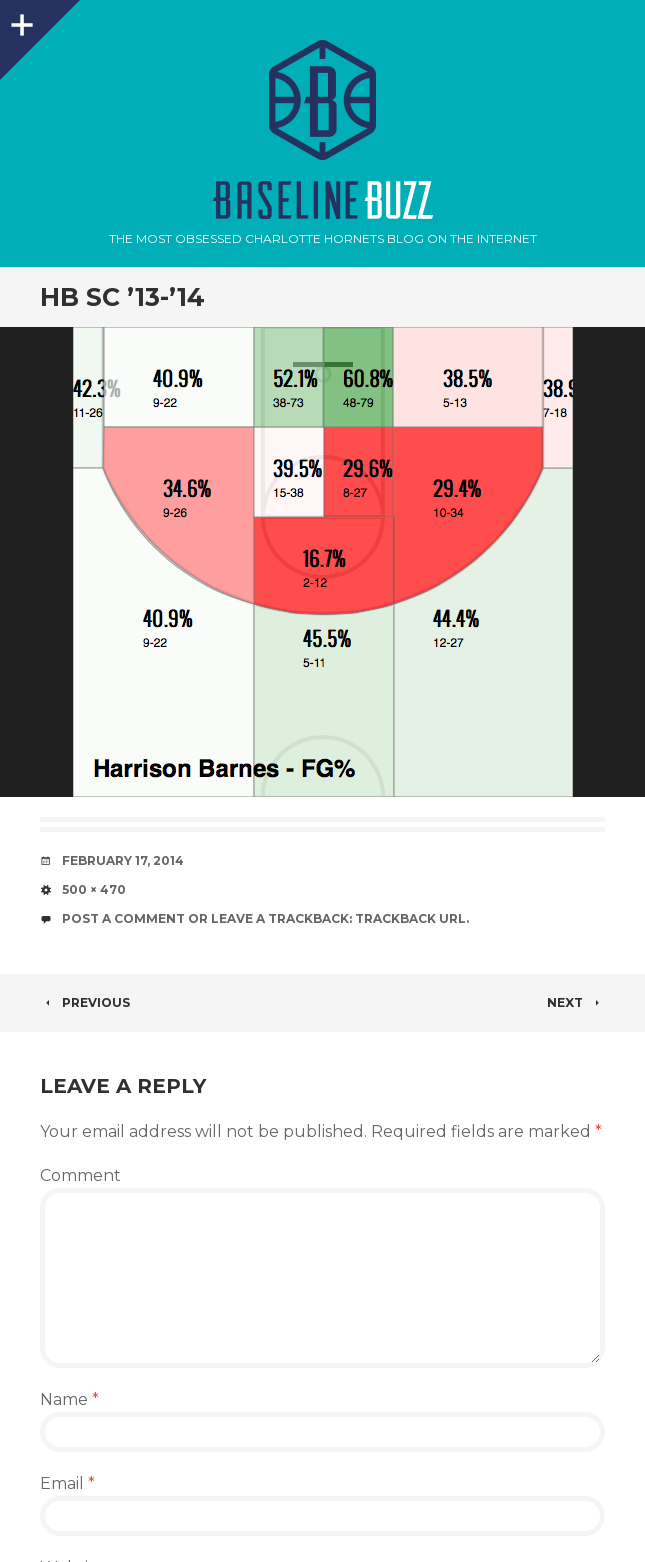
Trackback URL (410, 918)
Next (576, 1002)
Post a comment (123, 918)
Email (67, 1483)
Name (69, 1399)
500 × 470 (94, 889)
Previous (85, 1002)
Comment (80, 1175)
